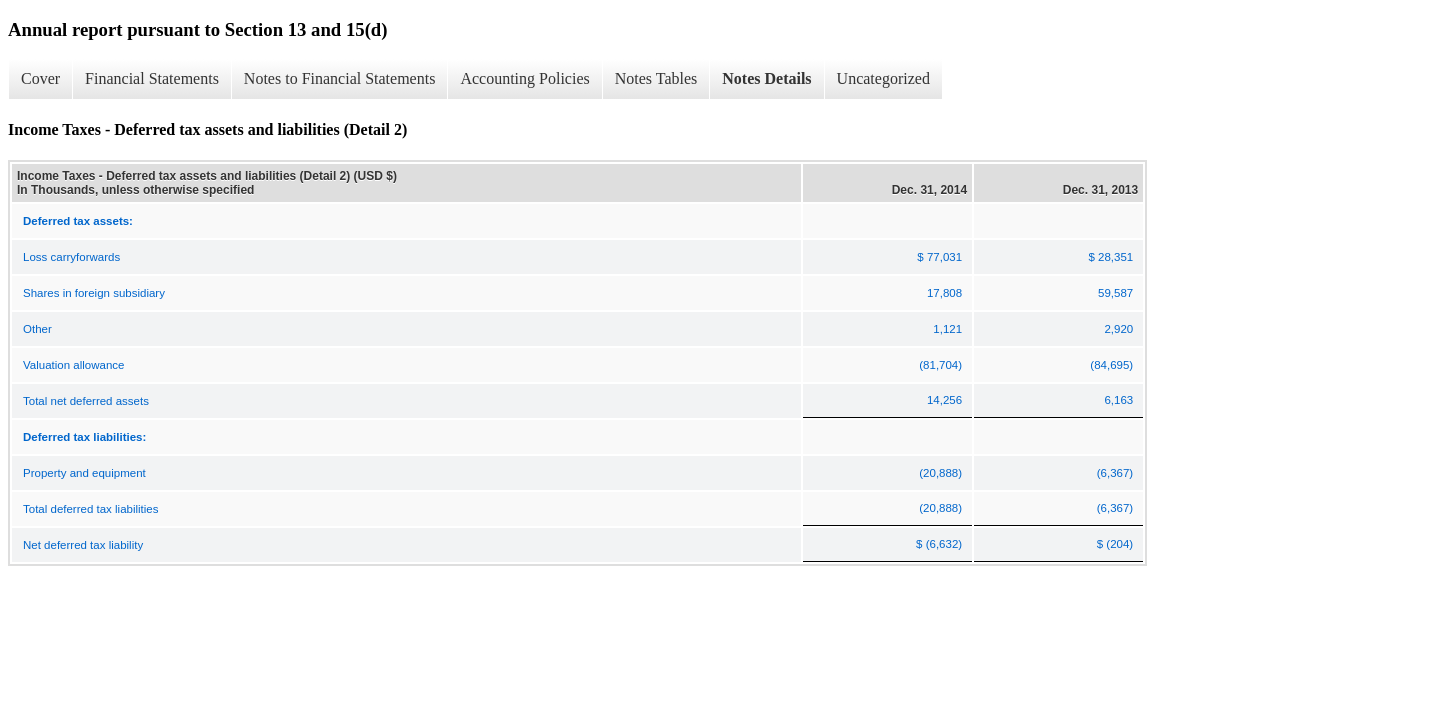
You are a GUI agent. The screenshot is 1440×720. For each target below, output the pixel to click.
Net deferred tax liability (83, 545)
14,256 (944, 400)
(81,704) (940, 365)
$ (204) (1115, 544)
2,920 (1118, 329)
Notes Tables (656, 78)
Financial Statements (152, 78)
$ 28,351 (1110, 257)
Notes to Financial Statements (340, 78)
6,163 (1118, 400)
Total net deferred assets (86, 401)
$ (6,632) (939, 544)
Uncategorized (883, 78)
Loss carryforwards (71, 257)
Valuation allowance (73, 365)
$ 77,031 (939, 257)
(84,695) (1111, 365)
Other (37, 329)
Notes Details (766, 78)
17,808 (944, 293)
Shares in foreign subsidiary (94, 293)
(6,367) (1115, 473)
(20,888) (940, 473)
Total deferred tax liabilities (91, 509)
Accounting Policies (524, 78)
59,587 (1115, 293)
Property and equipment (84, 473)
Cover (40, 78)
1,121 (947, 329)
